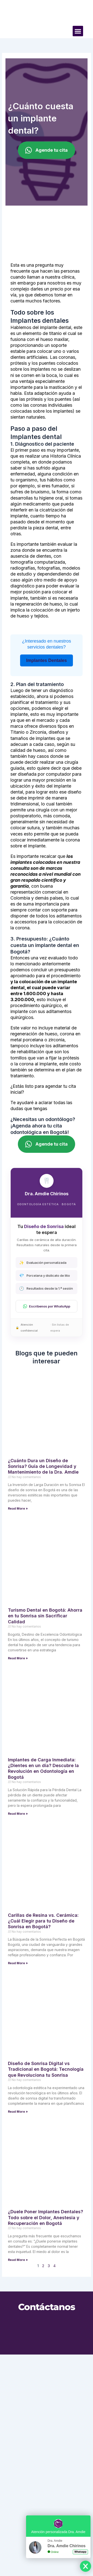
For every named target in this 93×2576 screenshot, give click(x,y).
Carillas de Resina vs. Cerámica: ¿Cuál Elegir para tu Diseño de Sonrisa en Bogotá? (43, 1921)
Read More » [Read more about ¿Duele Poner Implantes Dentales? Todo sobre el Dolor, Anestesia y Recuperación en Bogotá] (18, 2260)
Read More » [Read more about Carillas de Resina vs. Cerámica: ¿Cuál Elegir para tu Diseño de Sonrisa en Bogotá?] (18, 1963)
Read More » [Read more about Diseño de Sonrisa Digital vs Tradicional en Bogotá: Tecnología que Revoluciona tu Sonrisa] (18, 2111)
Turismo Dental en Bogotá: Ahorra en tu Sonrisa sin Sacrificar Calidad (45, 1615)
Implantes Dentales (46, 660)
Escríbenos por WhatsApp (46, 1306)
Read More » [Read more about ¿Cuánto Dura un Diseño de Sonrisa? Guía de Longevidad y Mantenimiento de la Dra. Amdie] (18, 1508)
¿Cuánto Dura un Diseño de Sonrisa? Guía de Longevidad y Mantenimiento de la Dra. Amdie (43, 1466)
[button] (78, 31)
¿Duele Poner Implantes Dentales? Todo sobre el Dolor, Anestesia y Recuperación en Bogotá (45, 2217)
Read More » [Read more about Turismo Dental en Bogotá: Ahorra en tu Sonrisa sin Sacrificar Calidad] (18, 1658)
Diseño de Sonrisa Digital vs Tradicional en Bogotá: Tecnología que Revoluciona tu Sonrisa (46, 2069)
